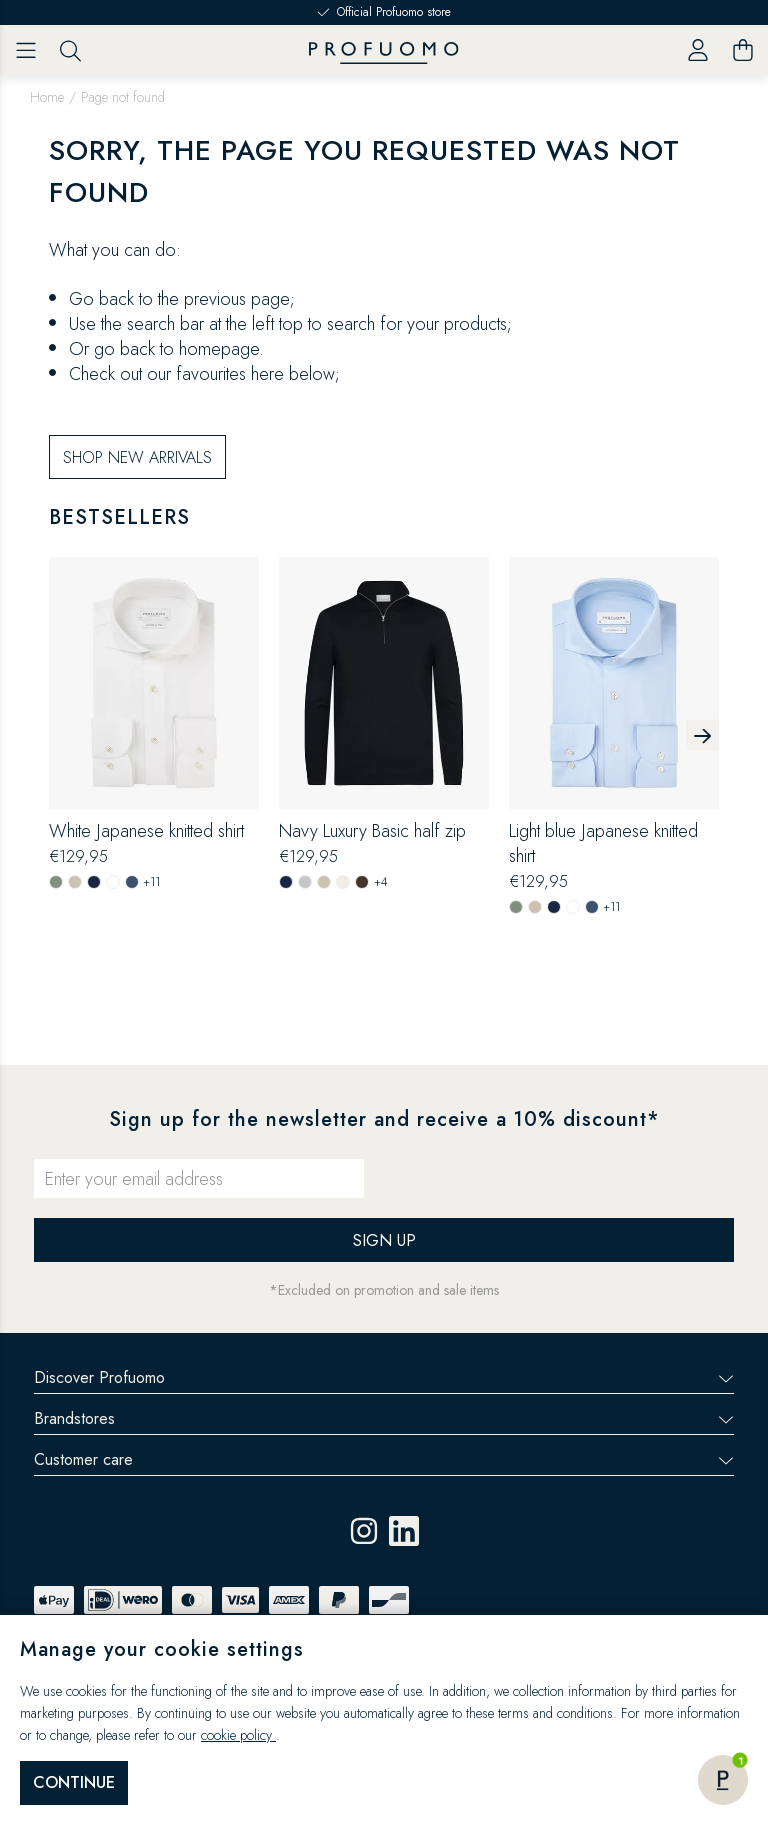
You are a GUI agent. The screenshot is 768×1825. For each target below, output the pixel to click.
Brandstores (384, 1418)
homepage (219, 416)
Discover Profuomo (384, 1377)
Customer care (384, 1459)
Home (47, 97)
